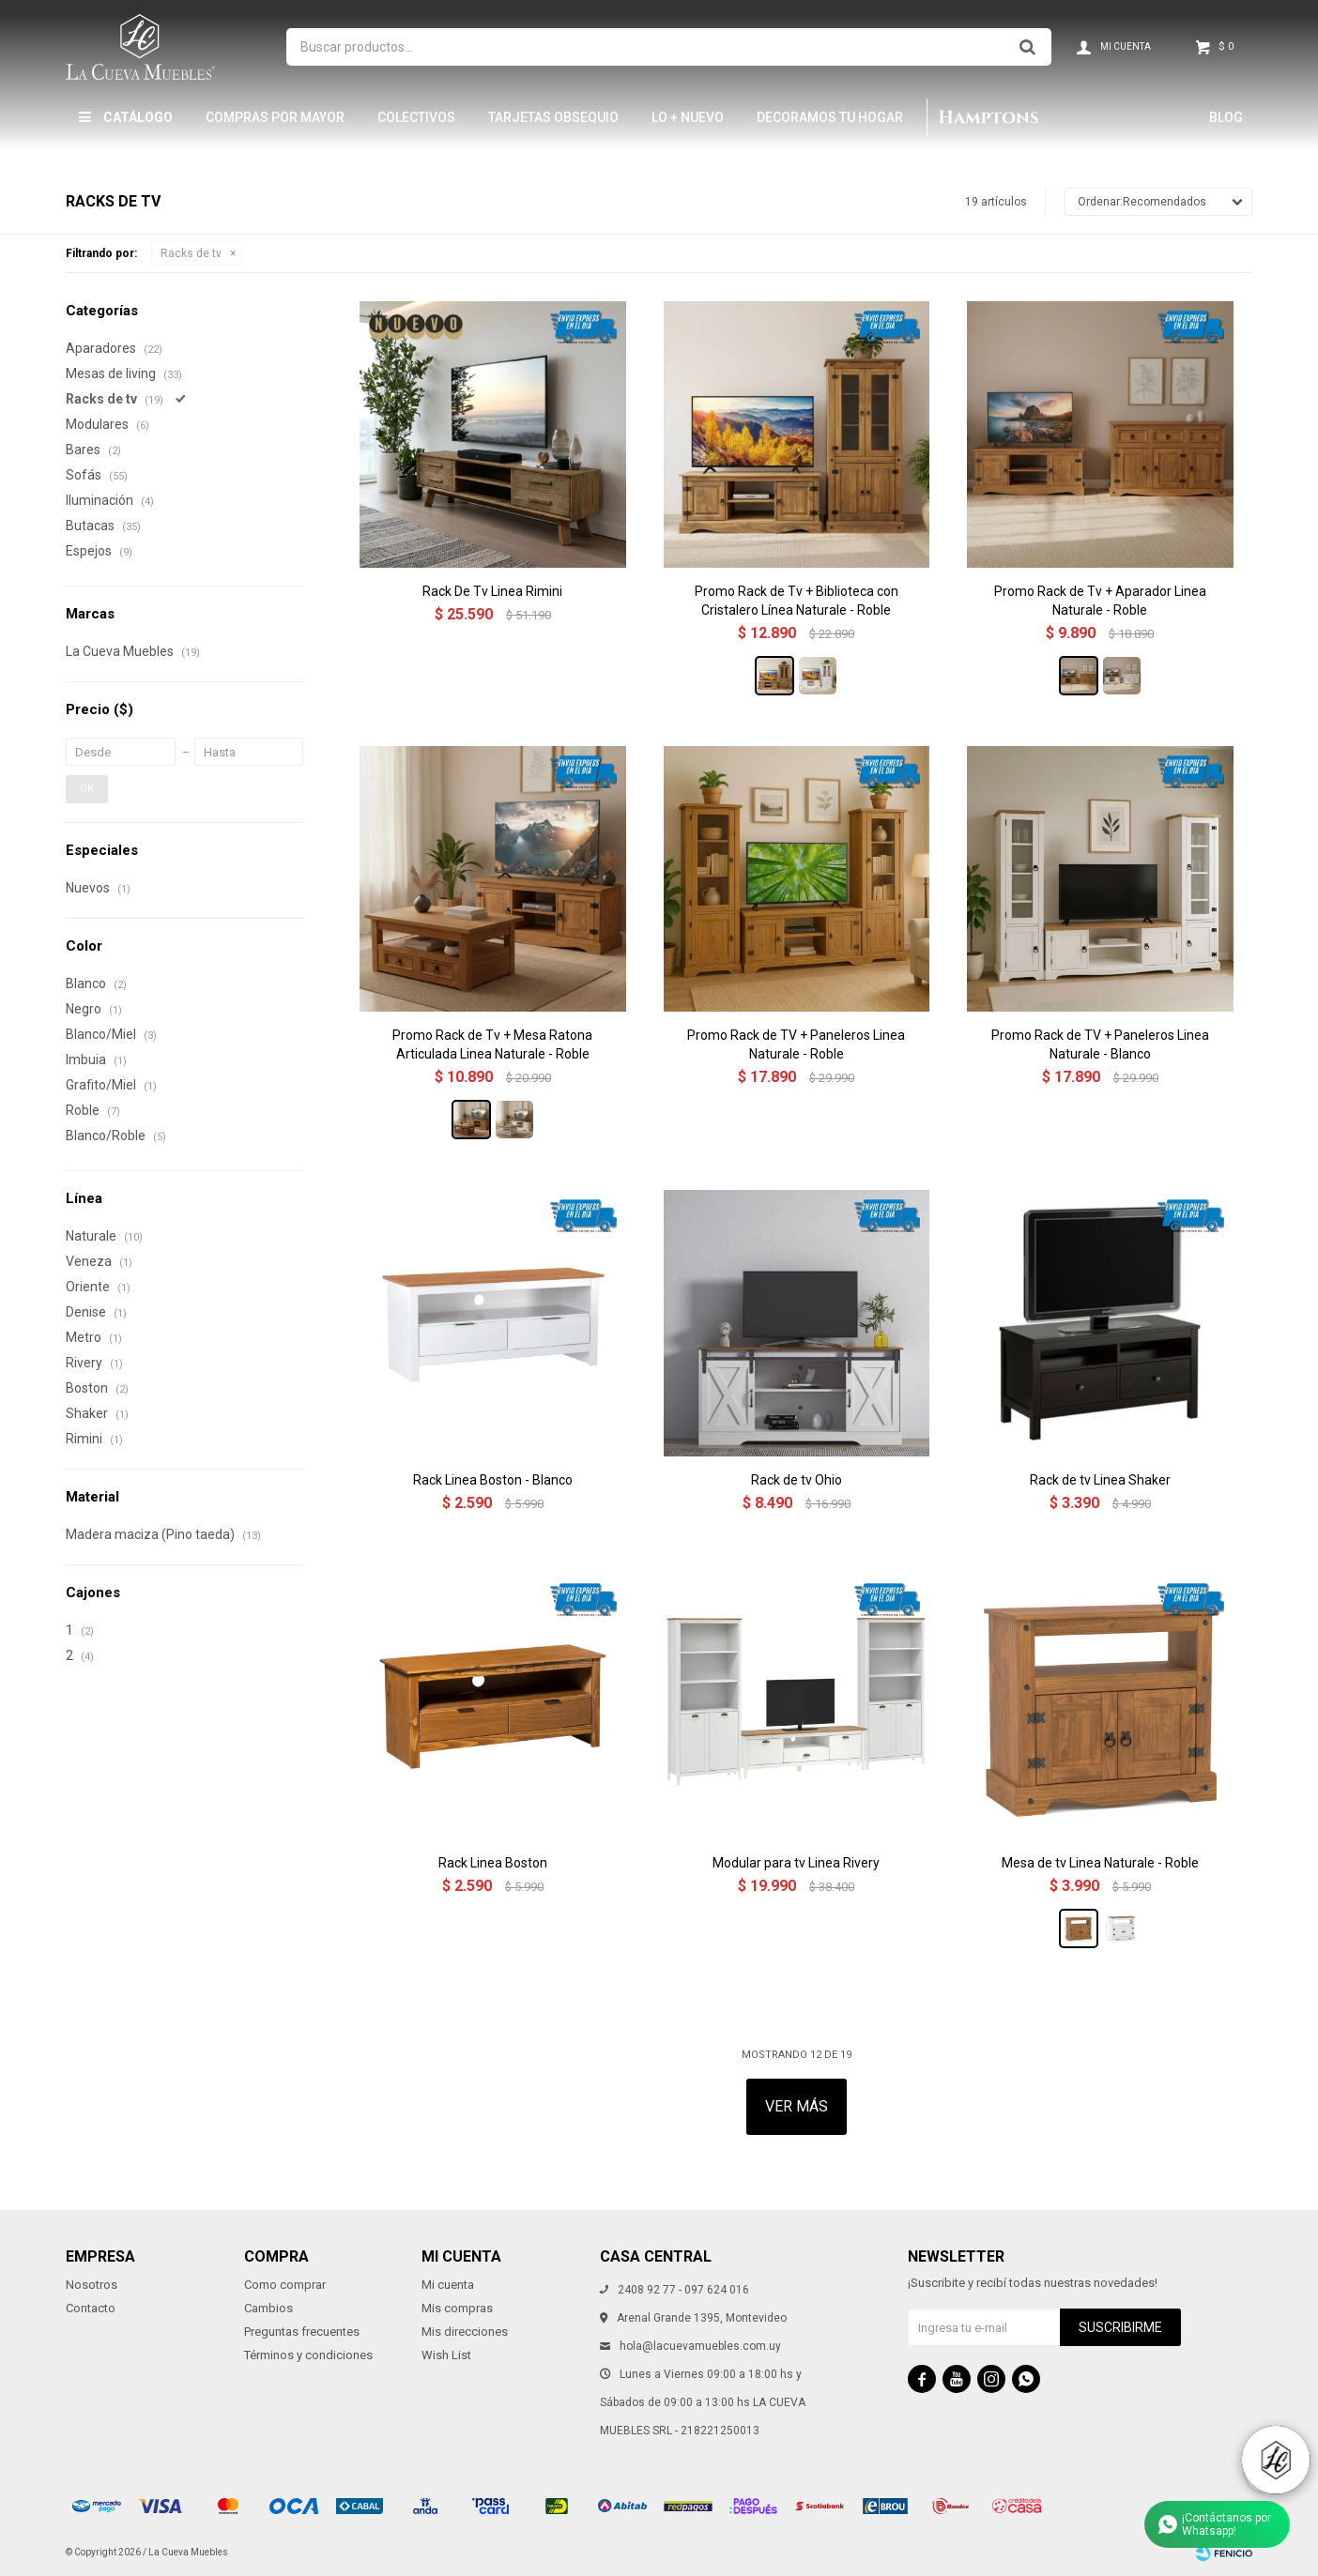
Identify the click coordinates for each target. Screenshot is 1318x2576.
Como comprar (285, 2285)
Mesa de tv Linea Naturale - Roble (1100, 1862)
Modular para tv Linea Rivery (796, 1862)
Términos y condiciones (308, 2355)
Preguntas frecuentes (302, 2331)
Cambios (268, 2308)
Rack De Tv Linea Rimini (492, 591)
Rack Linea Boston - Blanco (493, 1479)
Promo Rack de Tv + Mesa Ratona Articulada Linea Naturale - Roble (492, 1044)
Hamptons (988, 117)
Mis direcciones (464, 2331)
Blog (1226, 117)
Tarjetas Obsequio (553, 117)
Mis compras (457, 2308)
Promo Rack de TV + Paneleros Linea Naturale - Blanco (1100, 1044)
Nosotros (91, 2285)
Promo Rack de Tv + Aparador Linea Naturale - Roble (1100, 600)
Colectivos (416, 117)
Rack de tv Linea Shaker (1100, 1479)
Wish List (446, 2355)
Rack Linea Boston (492, 1862)
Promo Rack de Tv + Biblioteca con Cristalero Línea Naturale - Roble (796, 600)
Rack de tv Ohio (796, 1479)
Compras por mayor (275, 117)
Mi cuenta (447, 2285)
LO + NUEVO (687, 117)
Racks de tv (191, 253)
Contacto (90, 2308)
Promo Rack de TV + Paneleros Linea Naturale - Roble (796, 1044)
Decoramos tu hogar (830, 117)
